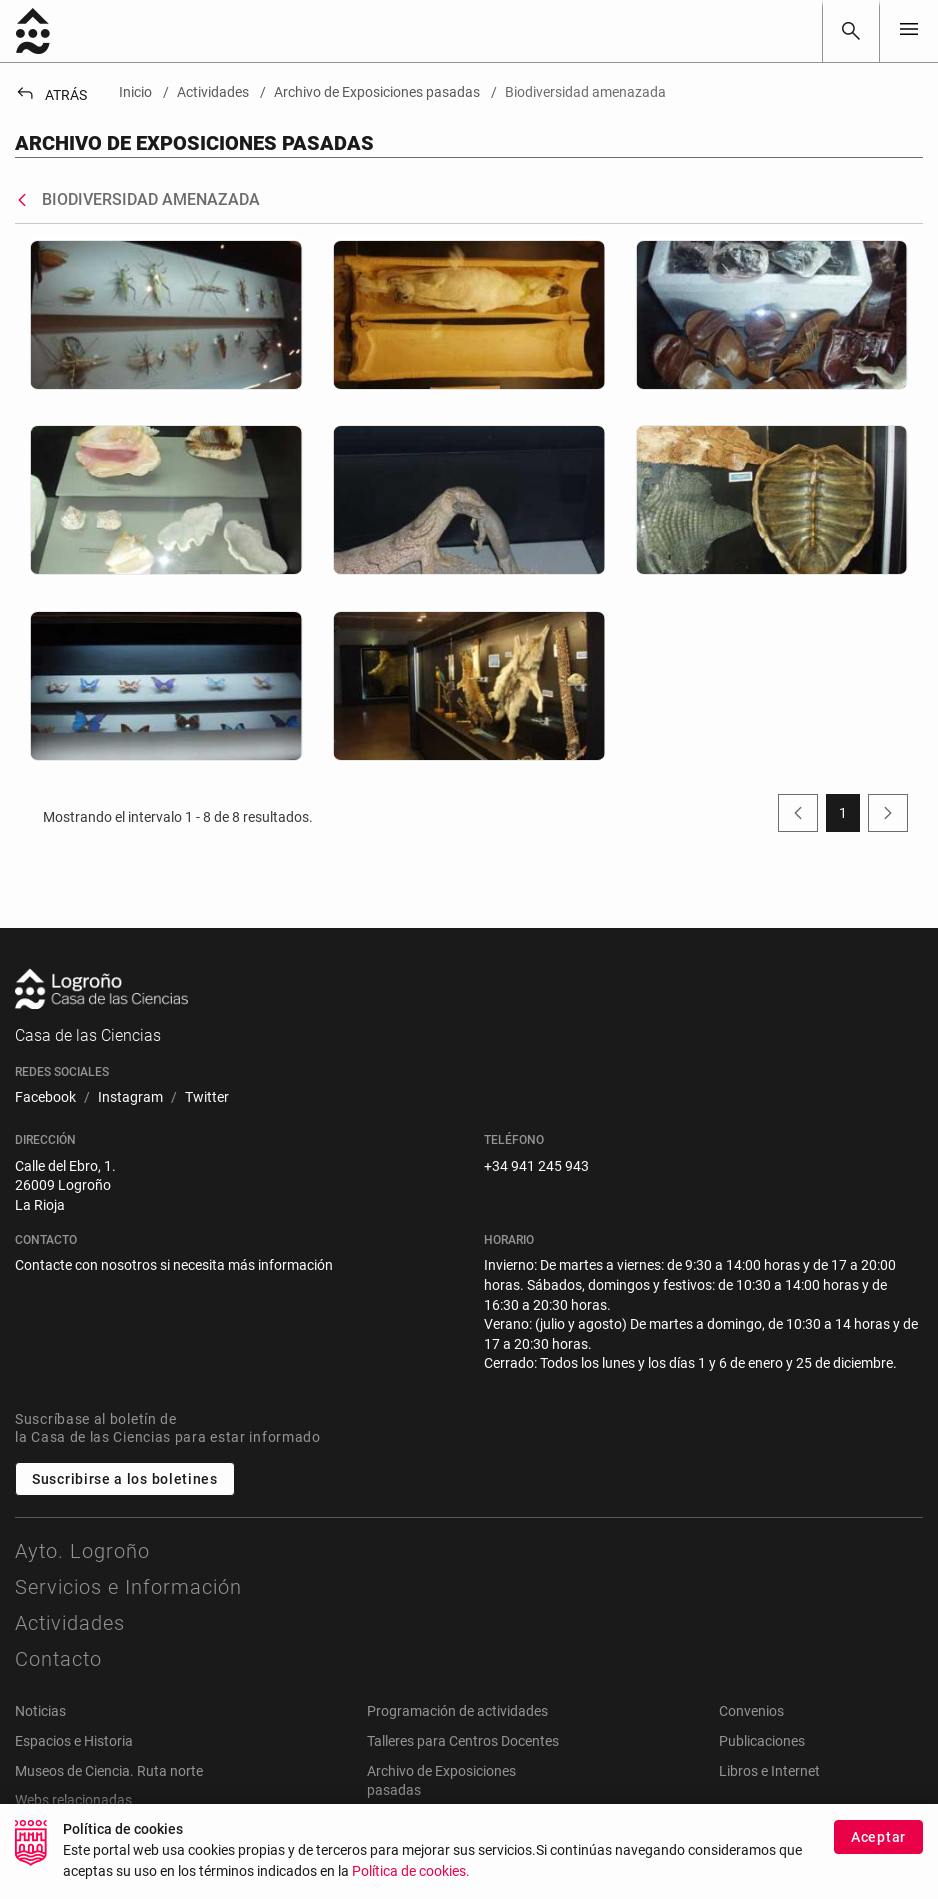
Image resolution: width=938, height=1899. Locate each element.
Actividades (70, 1623)
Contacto (58, 1659)
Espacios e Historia (74, 1741)
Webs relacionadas (73, 1800)
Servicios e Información (128, 1587)
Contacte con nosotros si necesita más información (174, 1265)
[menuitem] (45, 1098)
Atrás (51, 95)
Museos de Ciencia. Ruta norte (109, 1771)
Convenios (751, 1711)
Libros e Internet (769, 1771)
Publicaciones (762, 1741)
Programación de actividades (457, 1711)
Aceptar (878, 1848)
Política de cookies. (411, 1882)
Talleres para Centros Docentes (463, 1741)
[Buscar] (851, 31)
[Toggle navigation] (909, 30)
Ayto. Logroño (82, 1551)
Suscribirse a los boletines (125, 1479)
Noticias (40, 1711)
